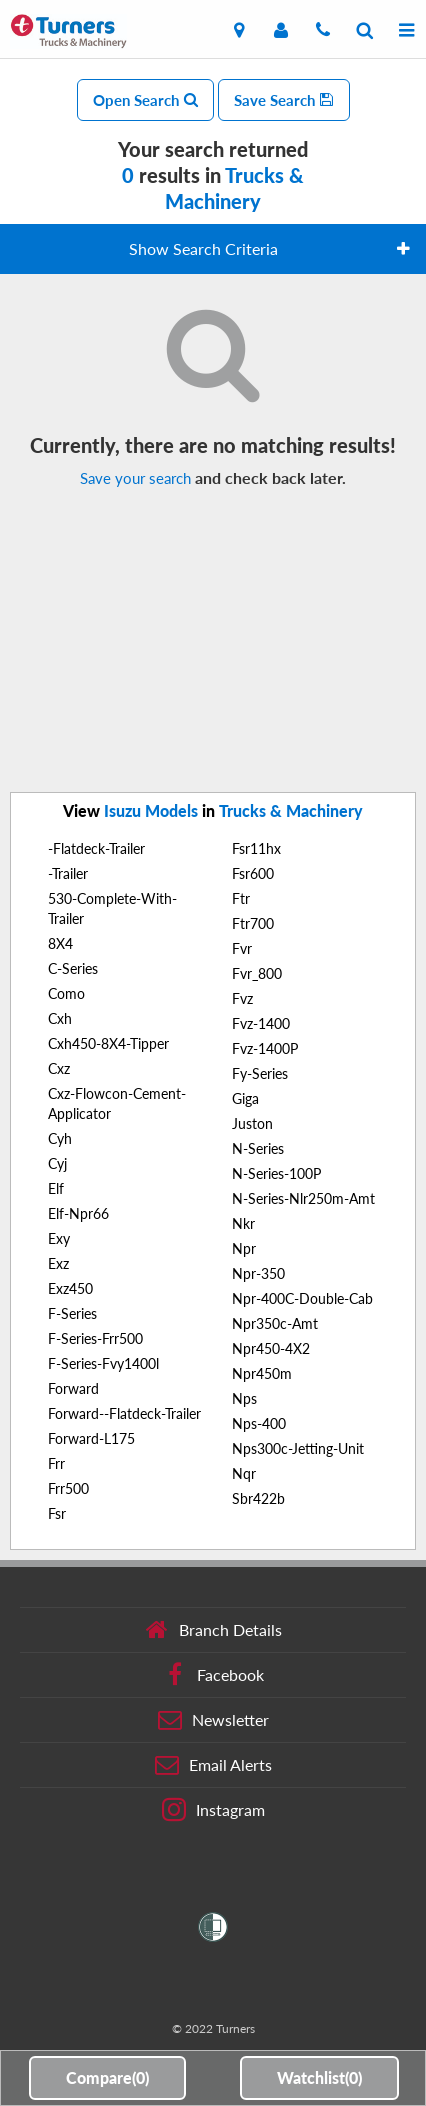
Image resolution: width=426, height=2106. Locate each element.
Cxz (59, 1068)
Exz (58, 1263)
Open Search (145, 100)
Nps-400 (259, 1423)
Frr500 (68, 1488)
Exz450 (70, 1288)
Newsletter (213, 1720)
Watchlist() (319, 2077)
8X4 (60, 943)
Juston (252, 1123)
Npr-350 (258, 1273)
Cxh (60, 1018)
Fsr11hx (256, 848)
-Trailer (68, 873)
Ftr (241, 898)
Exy (59, 1238)
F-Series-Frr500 (95, 1338)
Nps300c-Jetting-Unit (298, 1448)
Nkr (243, 1223)
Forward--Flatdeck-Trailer (124, 1413)
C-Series (73, 968)
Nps (244, 1398)
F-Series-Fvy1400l (103, 1363)
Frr (56, 1463)
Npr (244, 1248)
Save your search (135, 478)
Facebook (213, 1675)
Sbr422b (258, 1498)
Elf (56, 1188)
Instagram (213, 1810)
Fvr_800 (257, 973)
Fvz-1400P (265, 1048)
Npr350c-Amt (275, 1323)
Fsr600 (253, 873)
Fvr (242, 948)
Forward (73, 1388)
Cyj (57, 1163)
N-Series (258, 1148)
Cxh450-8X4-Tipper (108, 1043)
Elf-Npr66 (78, 1213)
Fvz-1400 (261, 1023)
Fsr (57, 1513)
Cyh (60, 1138)
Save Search (284, 100)
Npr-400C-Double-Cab (302, 1298)
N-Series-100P (276, 1173)
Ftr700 (253, 923)
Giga (245, 1098)
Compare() (107, 2077)
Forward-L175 (91, 1438)
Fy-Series (260, 1073)
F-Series (72, 1313)
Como (66, 993)
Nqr (244, 1473)
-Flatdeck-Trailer (96, 848)
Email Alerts (213, 1765)
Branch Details (213, 1630)
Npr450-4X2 (271, 1348)
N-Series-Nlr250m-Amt (303, 1198)
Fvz (242, 998)
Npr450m (262, 1373)
